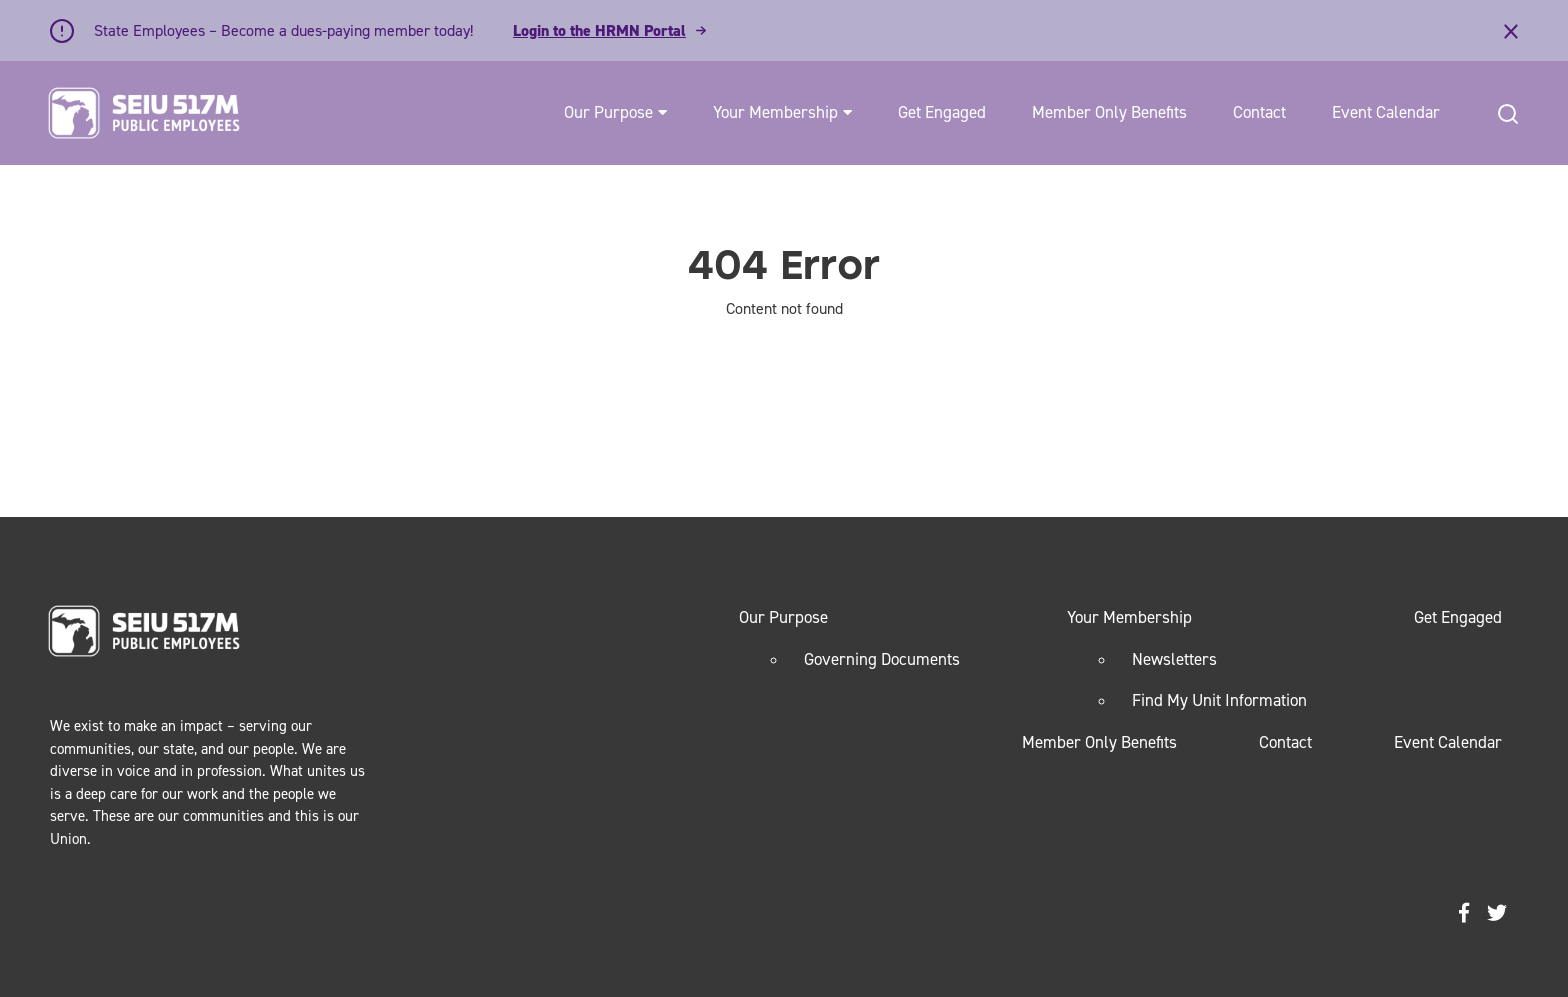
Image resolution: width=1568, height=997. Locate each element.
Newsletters (1174, 659)
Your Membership (775, 112)
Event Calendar (1386, 112)
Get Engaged (942, 112)
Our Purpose (608, 112)
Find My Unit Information (1219, 700)
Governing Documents (882, 659)
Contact (1259, 112)
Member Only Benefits (1109, 112)
